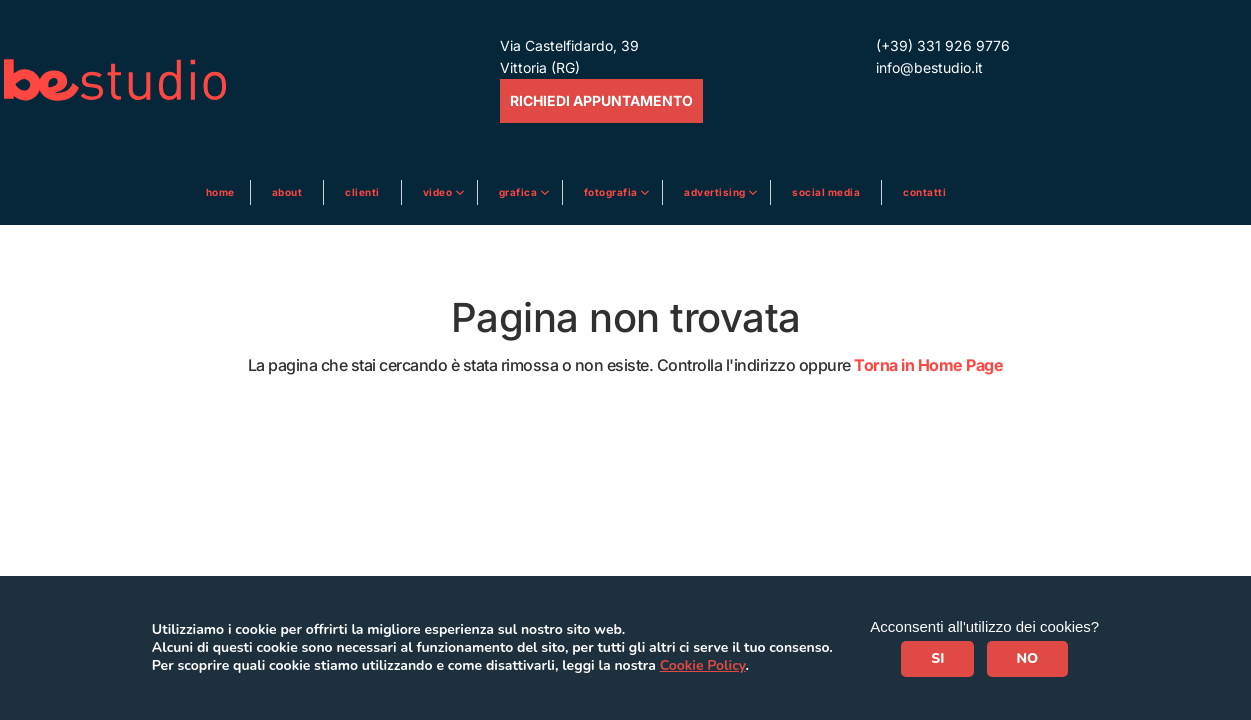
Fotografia (612, 192)
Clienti (362, 192)
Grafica (519, 192)
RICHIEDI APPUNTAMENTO (601, 100)
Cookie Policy (703, 665)
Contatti (924, 192)
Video (439, 192)
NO (1028, 658)
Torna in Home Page (928, 365)
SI (937, 658)
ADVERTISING (716, 192)
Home (220, 192)
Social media (826, 192)
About (287, 192)
